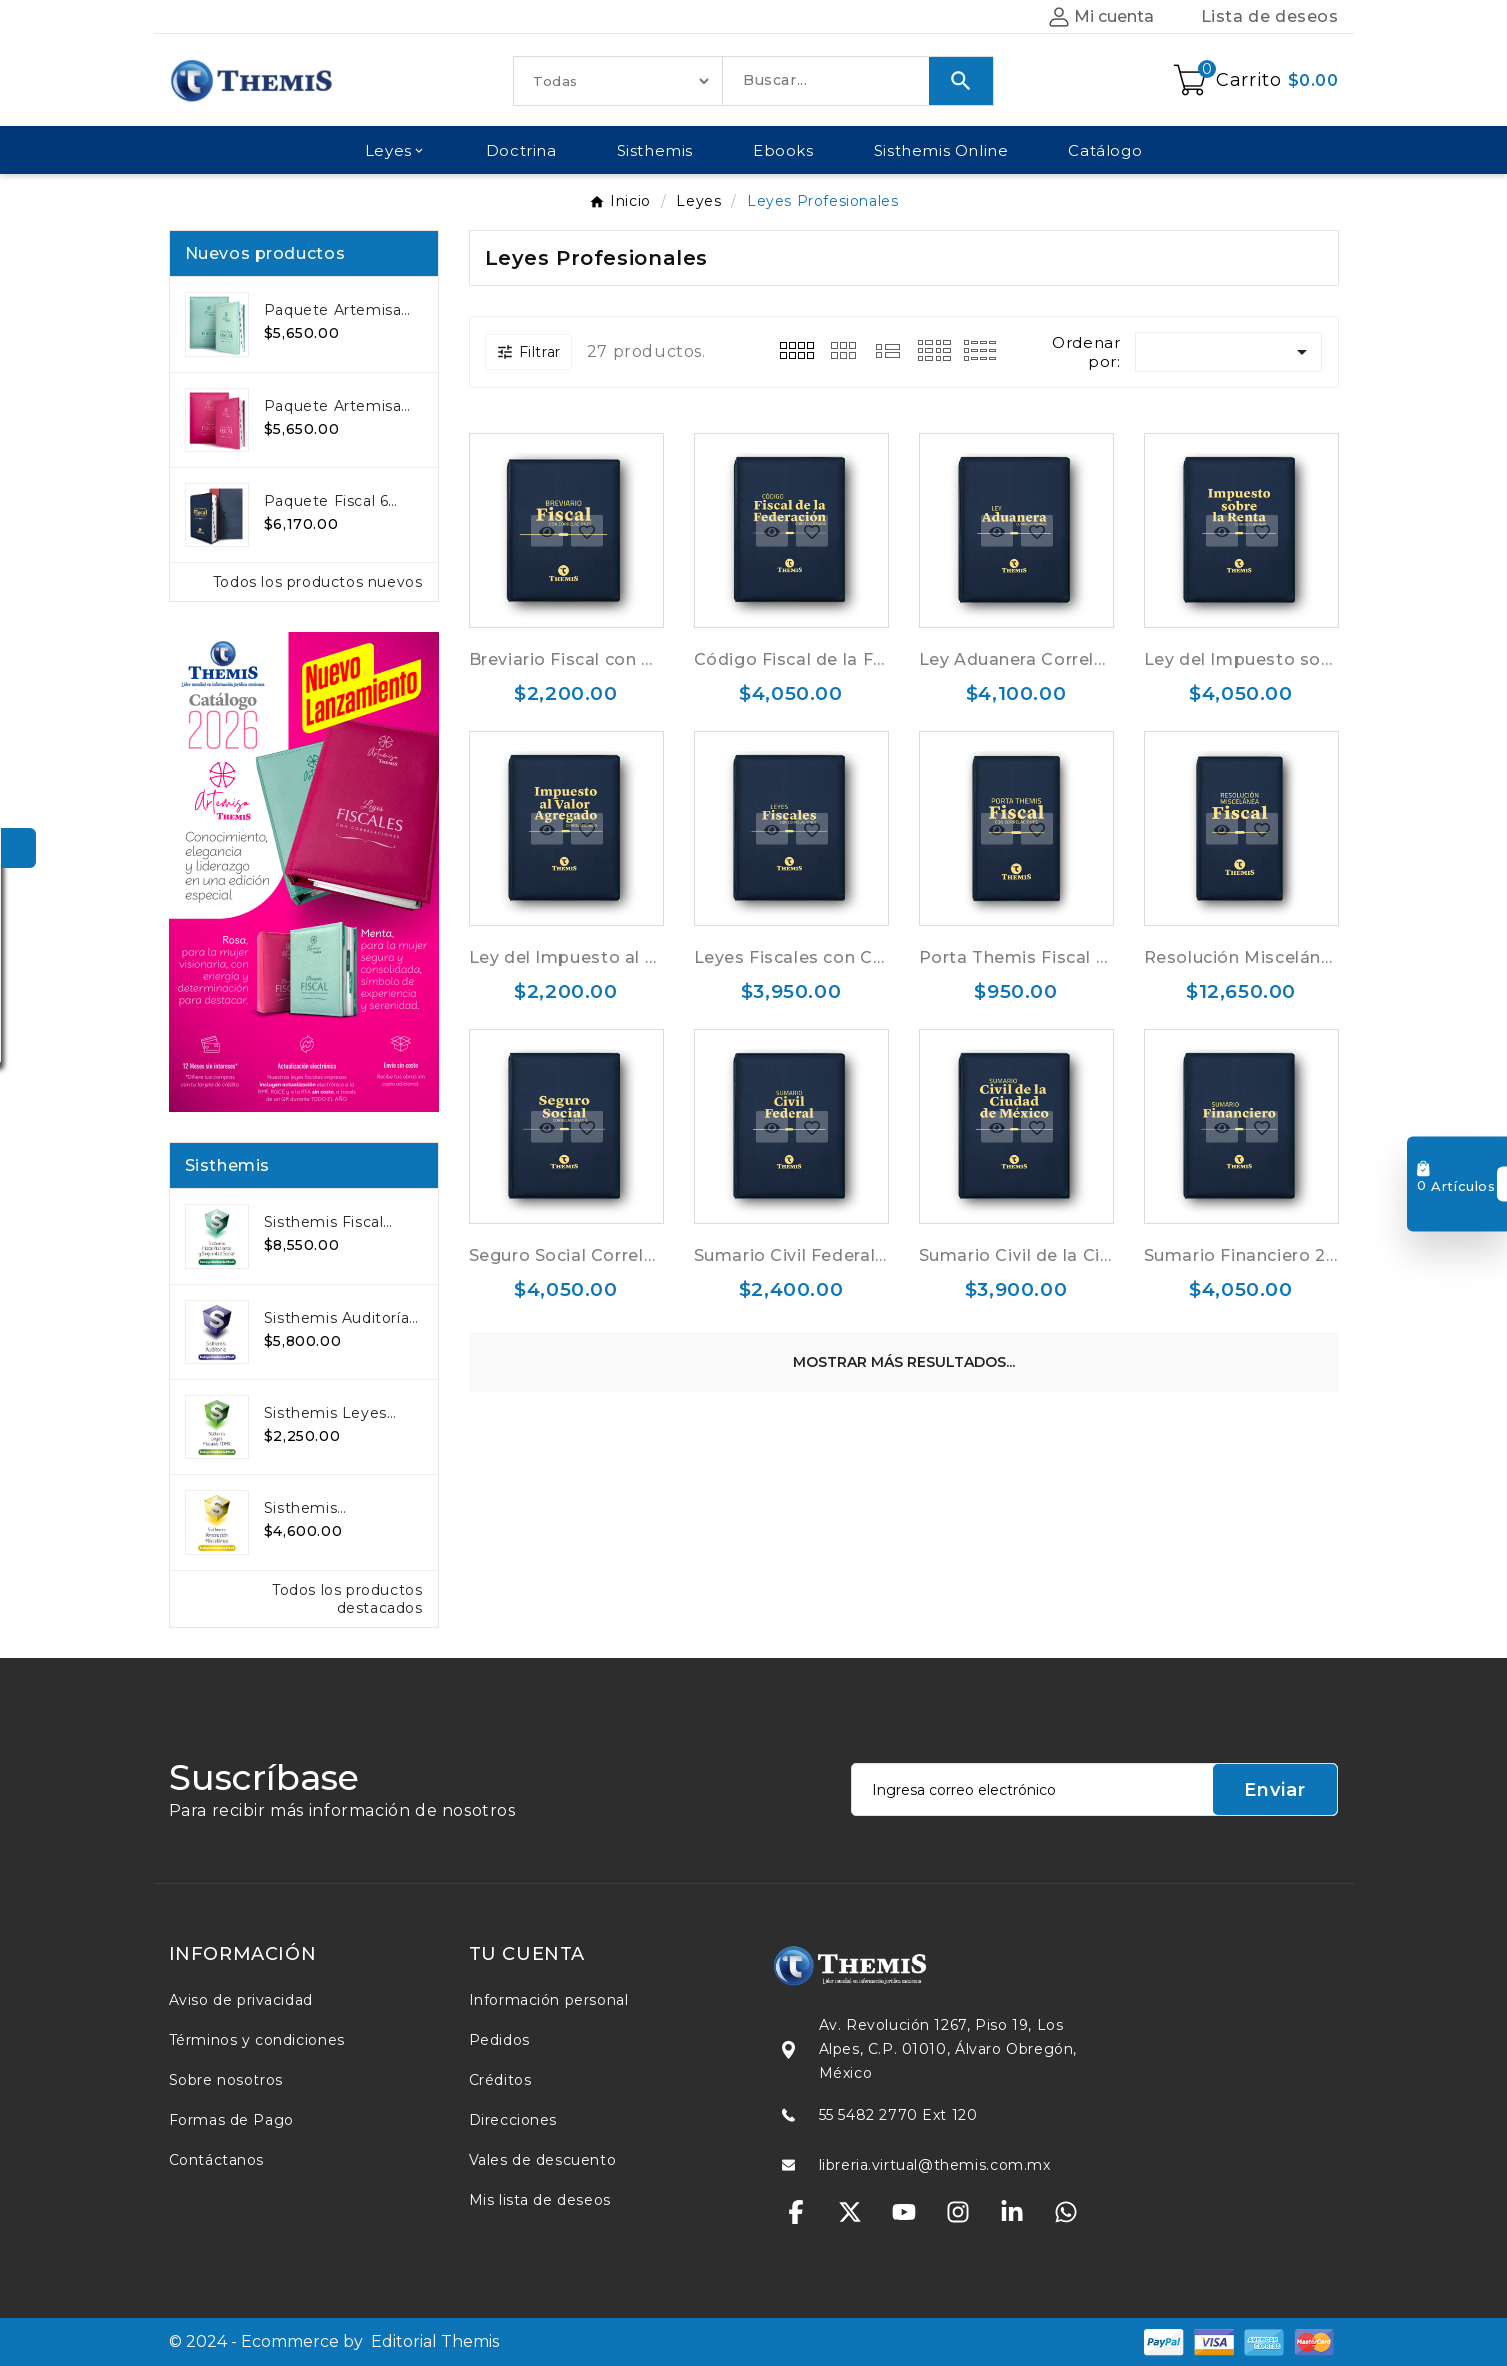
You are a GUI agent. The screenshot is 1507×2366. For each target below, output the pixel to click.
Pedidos (499, 2040)
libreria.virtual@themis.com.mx (935, 2165)
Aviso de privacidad (241, 2000)
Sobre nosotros (226, 2080)
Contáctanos (217, 2160)
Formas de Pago (231, 2120)
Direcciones (513, 2120)
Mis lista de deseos (540, 2200)
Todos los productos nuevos (318, 582)
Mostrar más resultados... (904, 1362)
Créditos (500, 2080)
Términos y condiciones (257, 2040)
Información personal (549, 2000)
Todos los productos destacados (347, 1599)
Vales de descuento (543, 2160)
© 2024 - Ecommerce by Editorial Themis (334, 2341)
